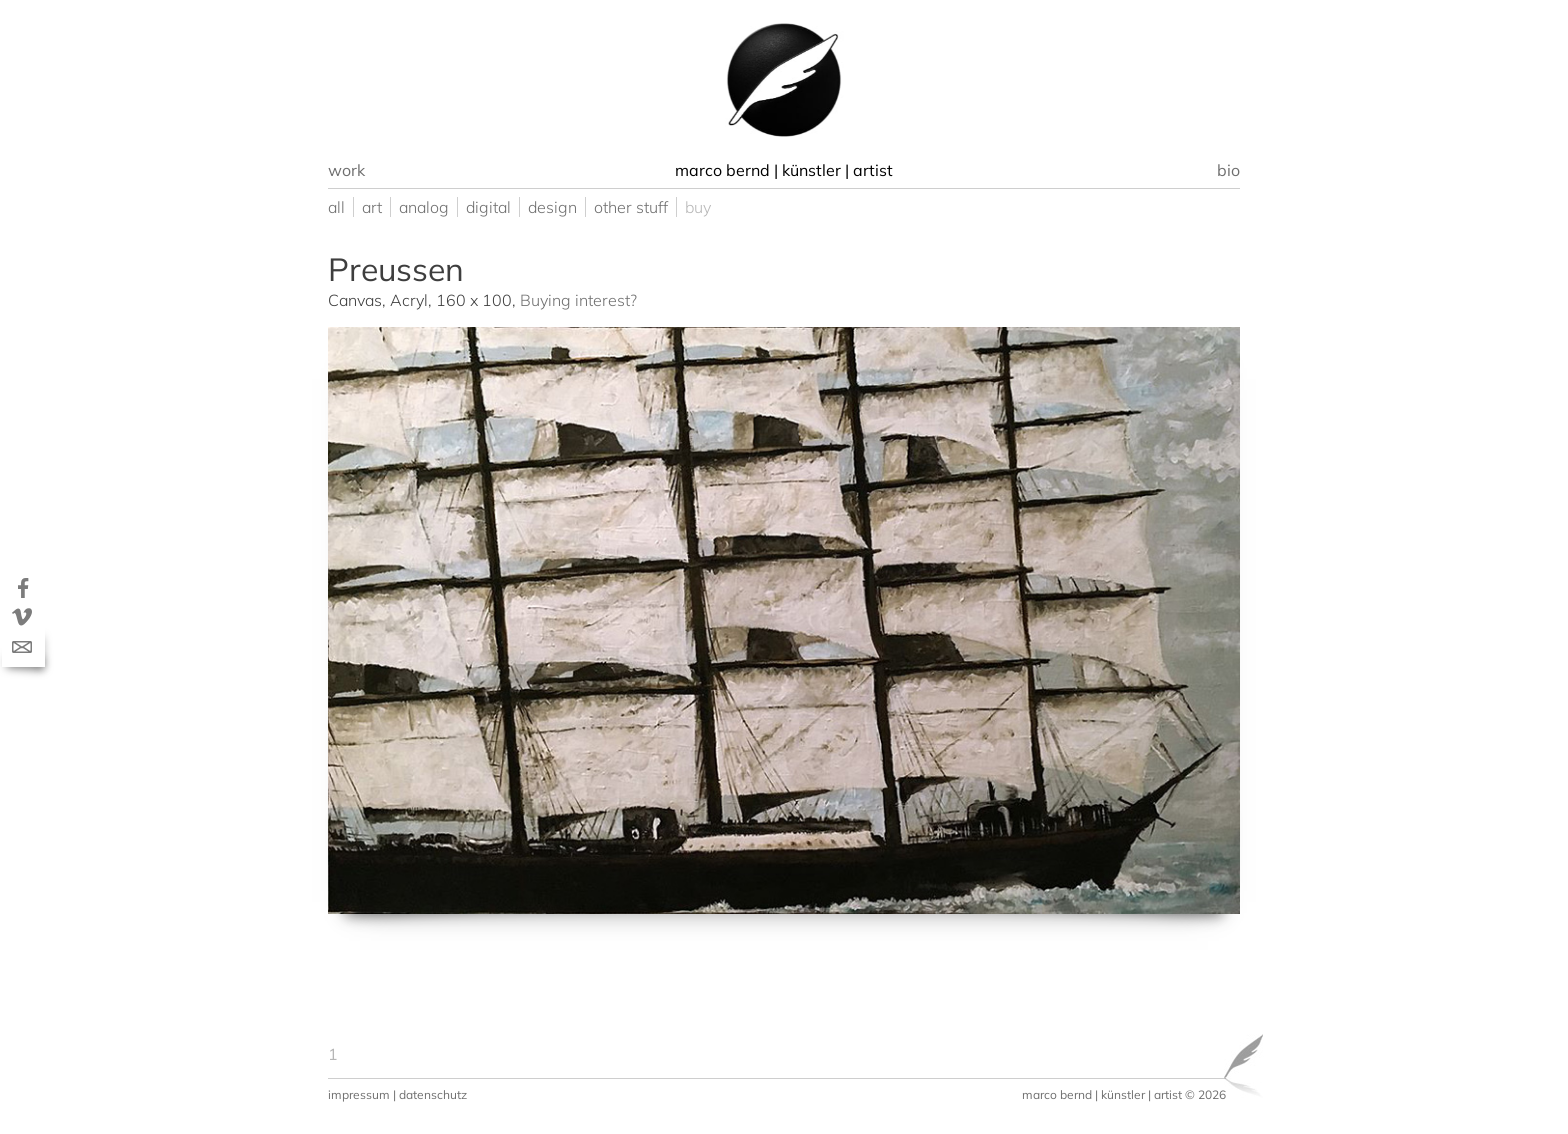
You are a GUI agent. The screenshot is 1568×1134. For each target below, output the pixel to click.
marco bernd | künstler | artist (1102, 1094)
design (552, 207)
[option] (784, 80)
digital (488, 207)
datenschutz (433, 1094)
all (336, 207)
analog (424, 207)
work (346, 170)
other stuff (631, 207)
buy (698, 207)
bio (1228, 170)
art (372, 207)
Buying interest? (578, 300)
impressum (359, 1094)
